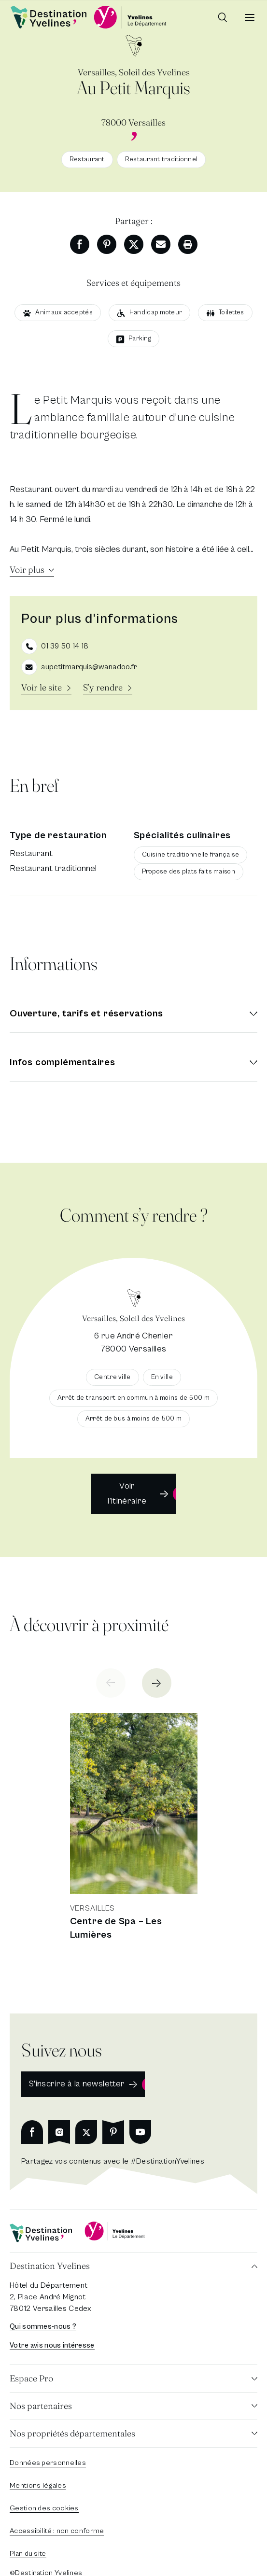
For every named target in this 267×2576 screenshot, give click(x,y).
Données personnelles (48, 2463)
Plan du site (28, 2553)
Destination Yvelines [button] (50, 2265)
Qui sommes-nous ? (43, 2327)
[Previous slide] (111, 1683)
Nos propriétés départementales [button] (72, 2433)
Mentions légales (38, 2485)
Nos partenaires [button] (41, 2405)
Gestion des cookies (44, 2508)
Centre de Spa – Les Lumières (116, 1928)
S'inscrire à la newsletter (77, 2084)
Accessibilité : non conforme (57, 2531)
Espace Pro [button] (31, 2378)
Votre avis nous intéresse (52, 2345)
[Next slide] (156, 1683)
